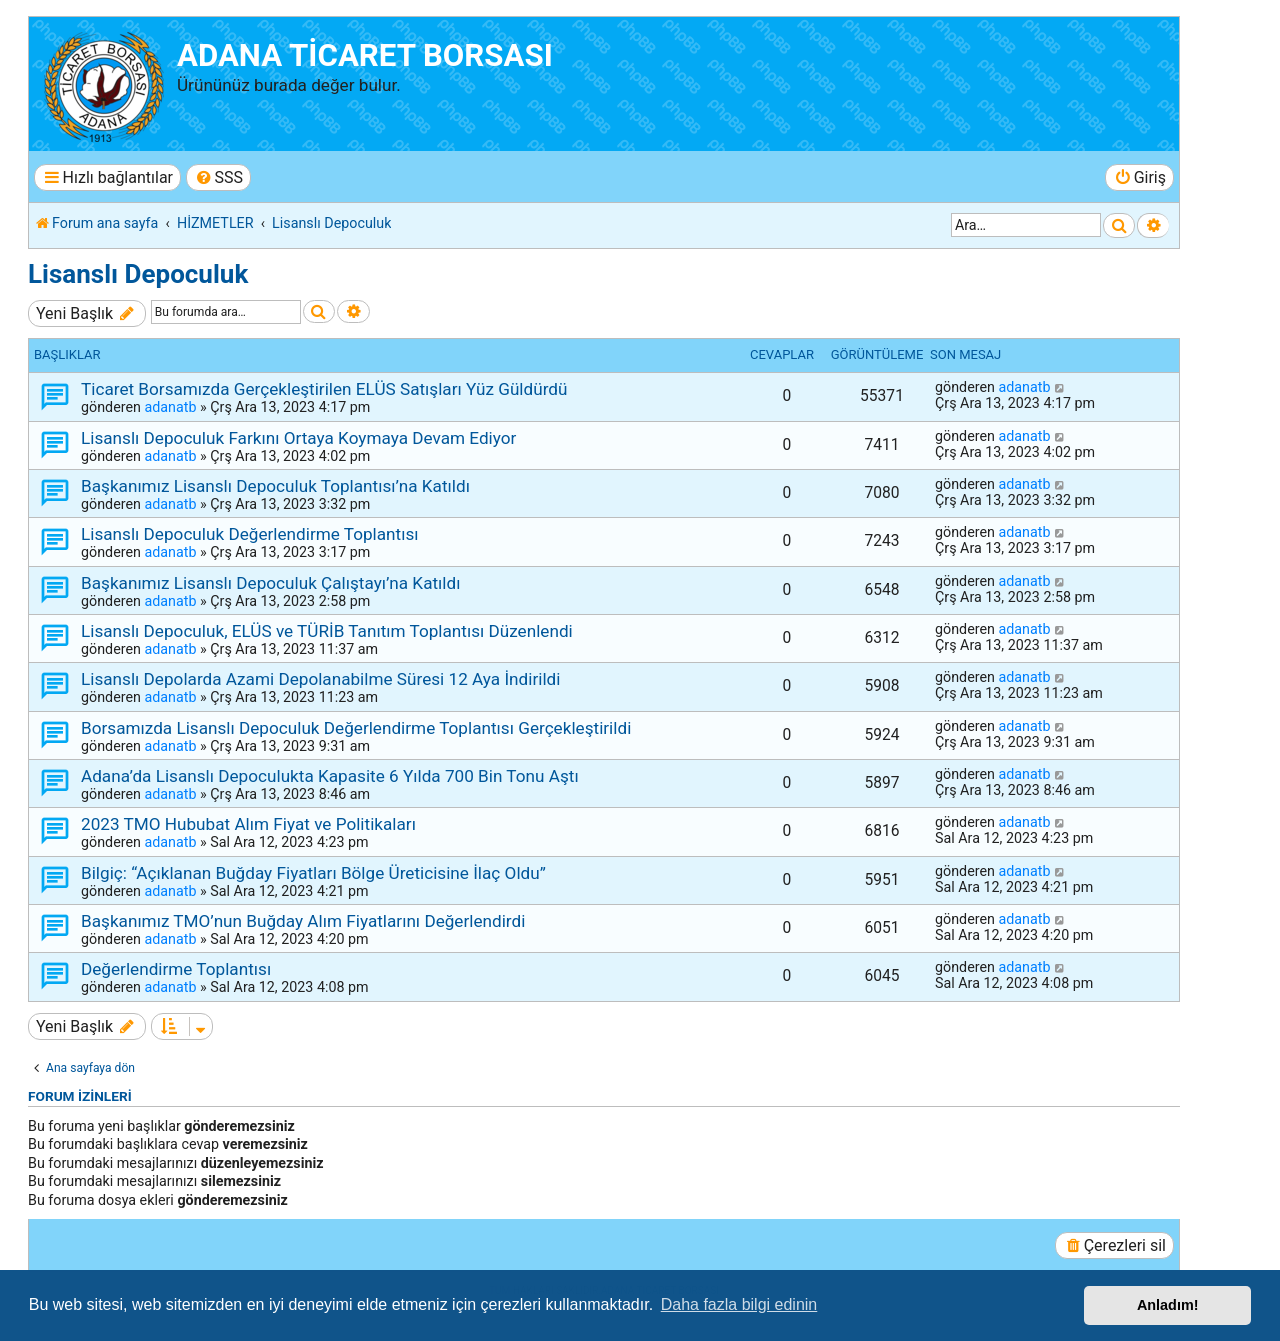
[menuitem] (218, 177)
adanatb (170, 407)
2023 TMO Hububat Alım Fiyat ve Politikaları (248, 824)
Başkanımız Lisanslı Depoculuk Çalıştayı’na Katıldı (270, 583)
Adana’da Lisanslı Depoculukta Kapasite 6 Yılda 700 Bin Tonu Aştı (330, 776)
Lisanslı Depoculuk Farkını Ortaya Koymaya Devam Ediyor (298, 438)
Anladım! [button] (1168, 1305)
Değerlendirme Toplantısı (176, 969)
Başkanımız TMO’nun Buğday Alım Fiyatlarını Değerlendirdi (303, 921)
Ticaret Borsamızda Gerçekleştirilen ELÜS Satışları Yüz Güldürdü (324, 389)
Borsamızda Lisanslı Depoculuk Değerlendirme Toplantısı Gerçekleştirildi (356, 728)
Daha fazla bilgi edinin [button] (739, 1304)
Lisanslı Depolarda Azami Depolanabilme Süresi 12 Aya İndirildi (320, 679)
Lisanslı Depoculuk (138, 274)
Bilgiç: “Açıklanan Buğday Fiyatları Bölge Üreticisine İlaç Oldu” (313, 873)
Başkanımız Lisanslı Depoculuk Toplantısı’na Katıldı (275, 486)
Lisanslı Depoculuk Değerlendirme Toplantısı (250, 534)
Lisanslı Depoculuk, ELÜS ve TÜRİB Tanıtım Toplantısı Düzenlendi (327, 631)
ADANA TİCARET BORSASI (365, 55)
